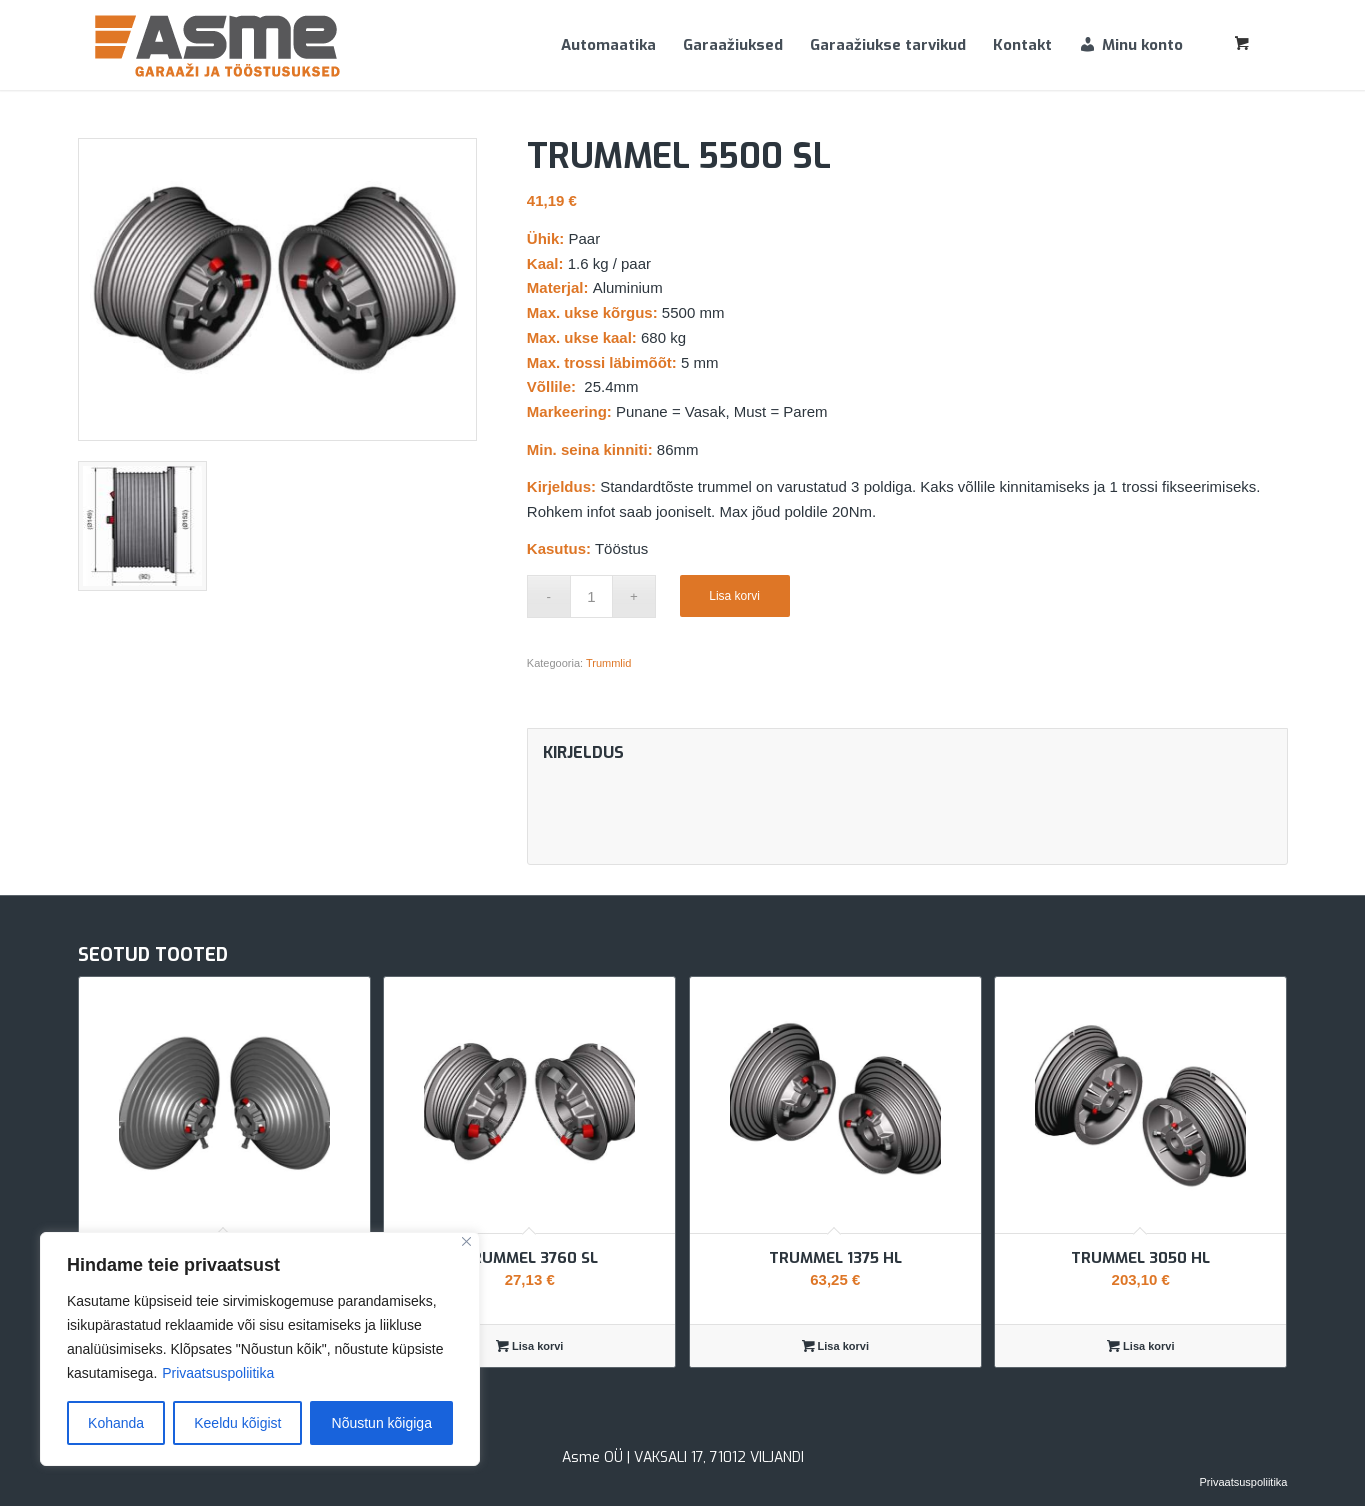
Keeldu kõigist (237, 1423)
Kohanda (116, 1423)
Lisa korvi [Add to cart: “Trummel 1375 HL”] (835, 1346)
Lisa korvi (734, 596)
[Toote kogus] (591, 596)
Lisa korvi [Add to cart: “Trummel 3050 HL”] (1140, 1346)
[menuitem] (608, 45)
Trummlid (608, 663)
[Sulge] (466, 1241)
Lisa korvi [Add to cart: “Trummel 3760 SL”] (529, 1346)
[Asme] (218, 45)
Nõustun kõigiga (382, 1423)
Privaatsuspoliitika (218, 1373)
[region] (260, 1349)
